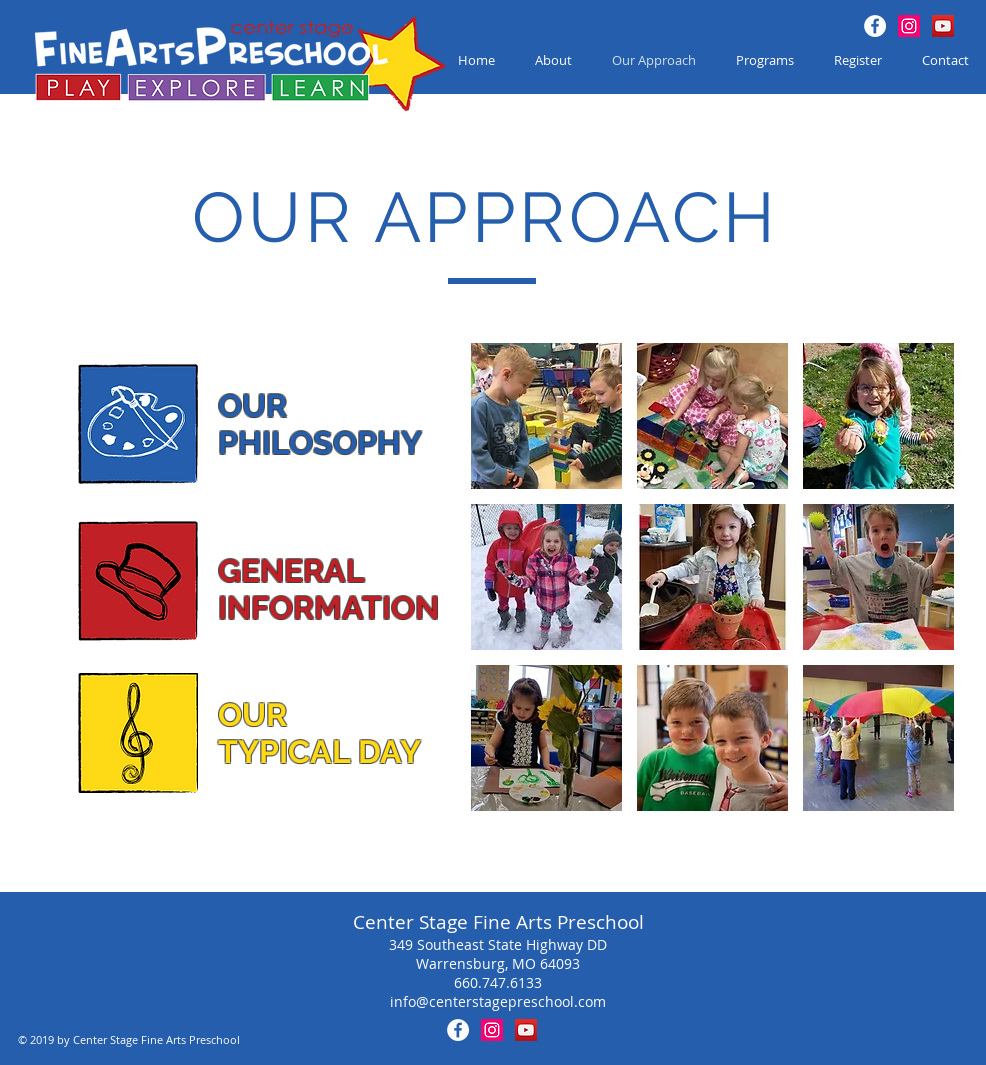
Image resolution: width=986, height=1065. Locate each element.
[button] (546, 416)
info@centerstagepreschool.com (498, 1001)
